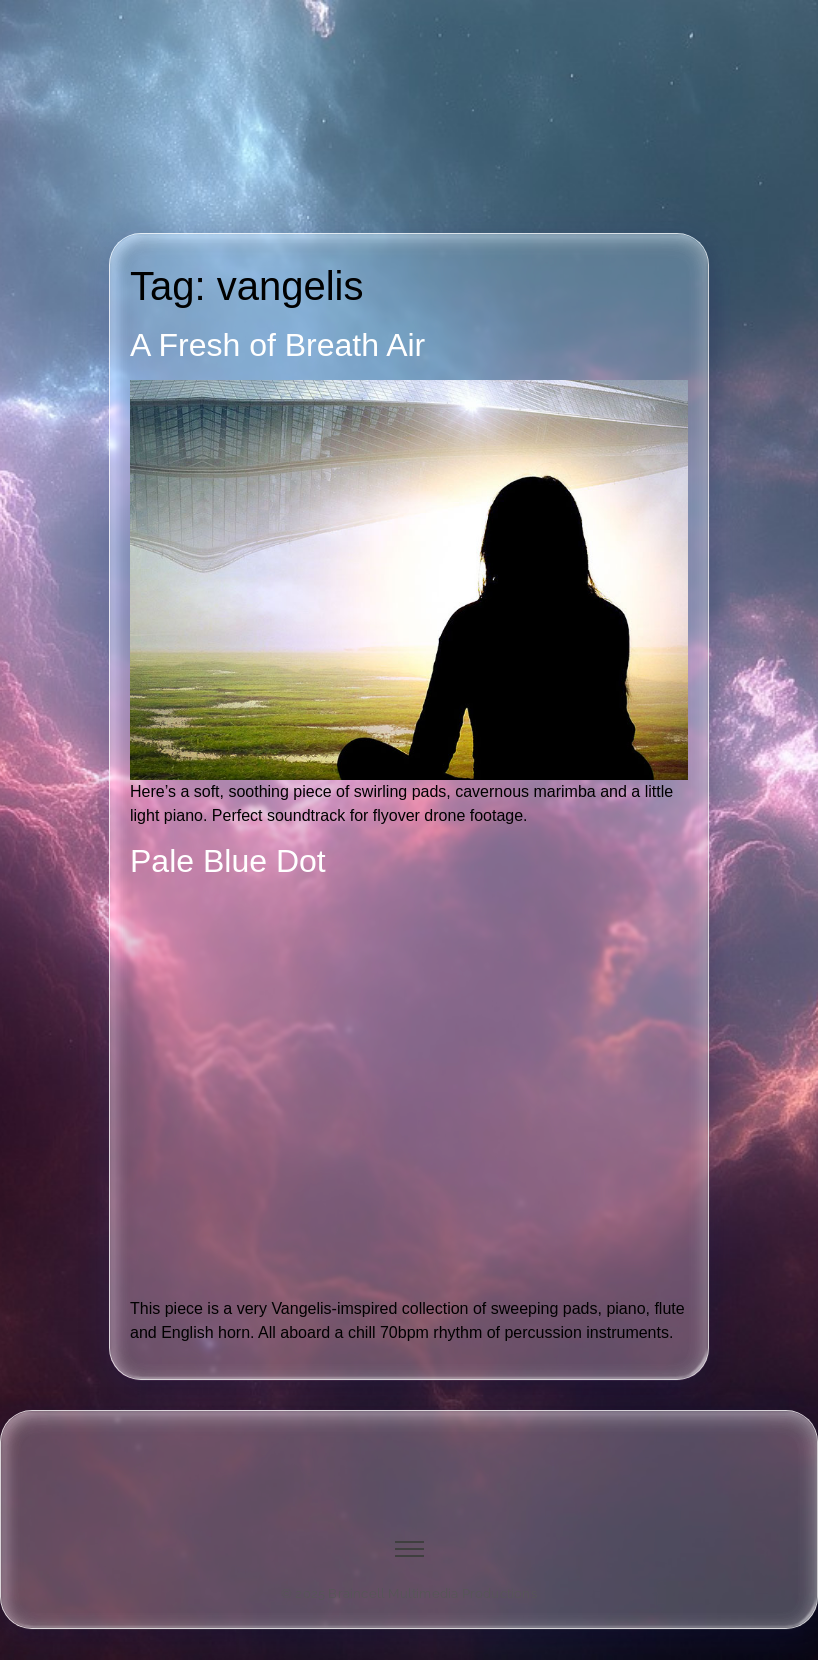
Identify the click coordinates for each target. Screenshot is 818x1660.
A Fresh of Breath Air (277, 345)
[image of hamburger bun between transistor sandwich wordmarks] (409, 1464)
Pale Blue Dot (228, 861)
